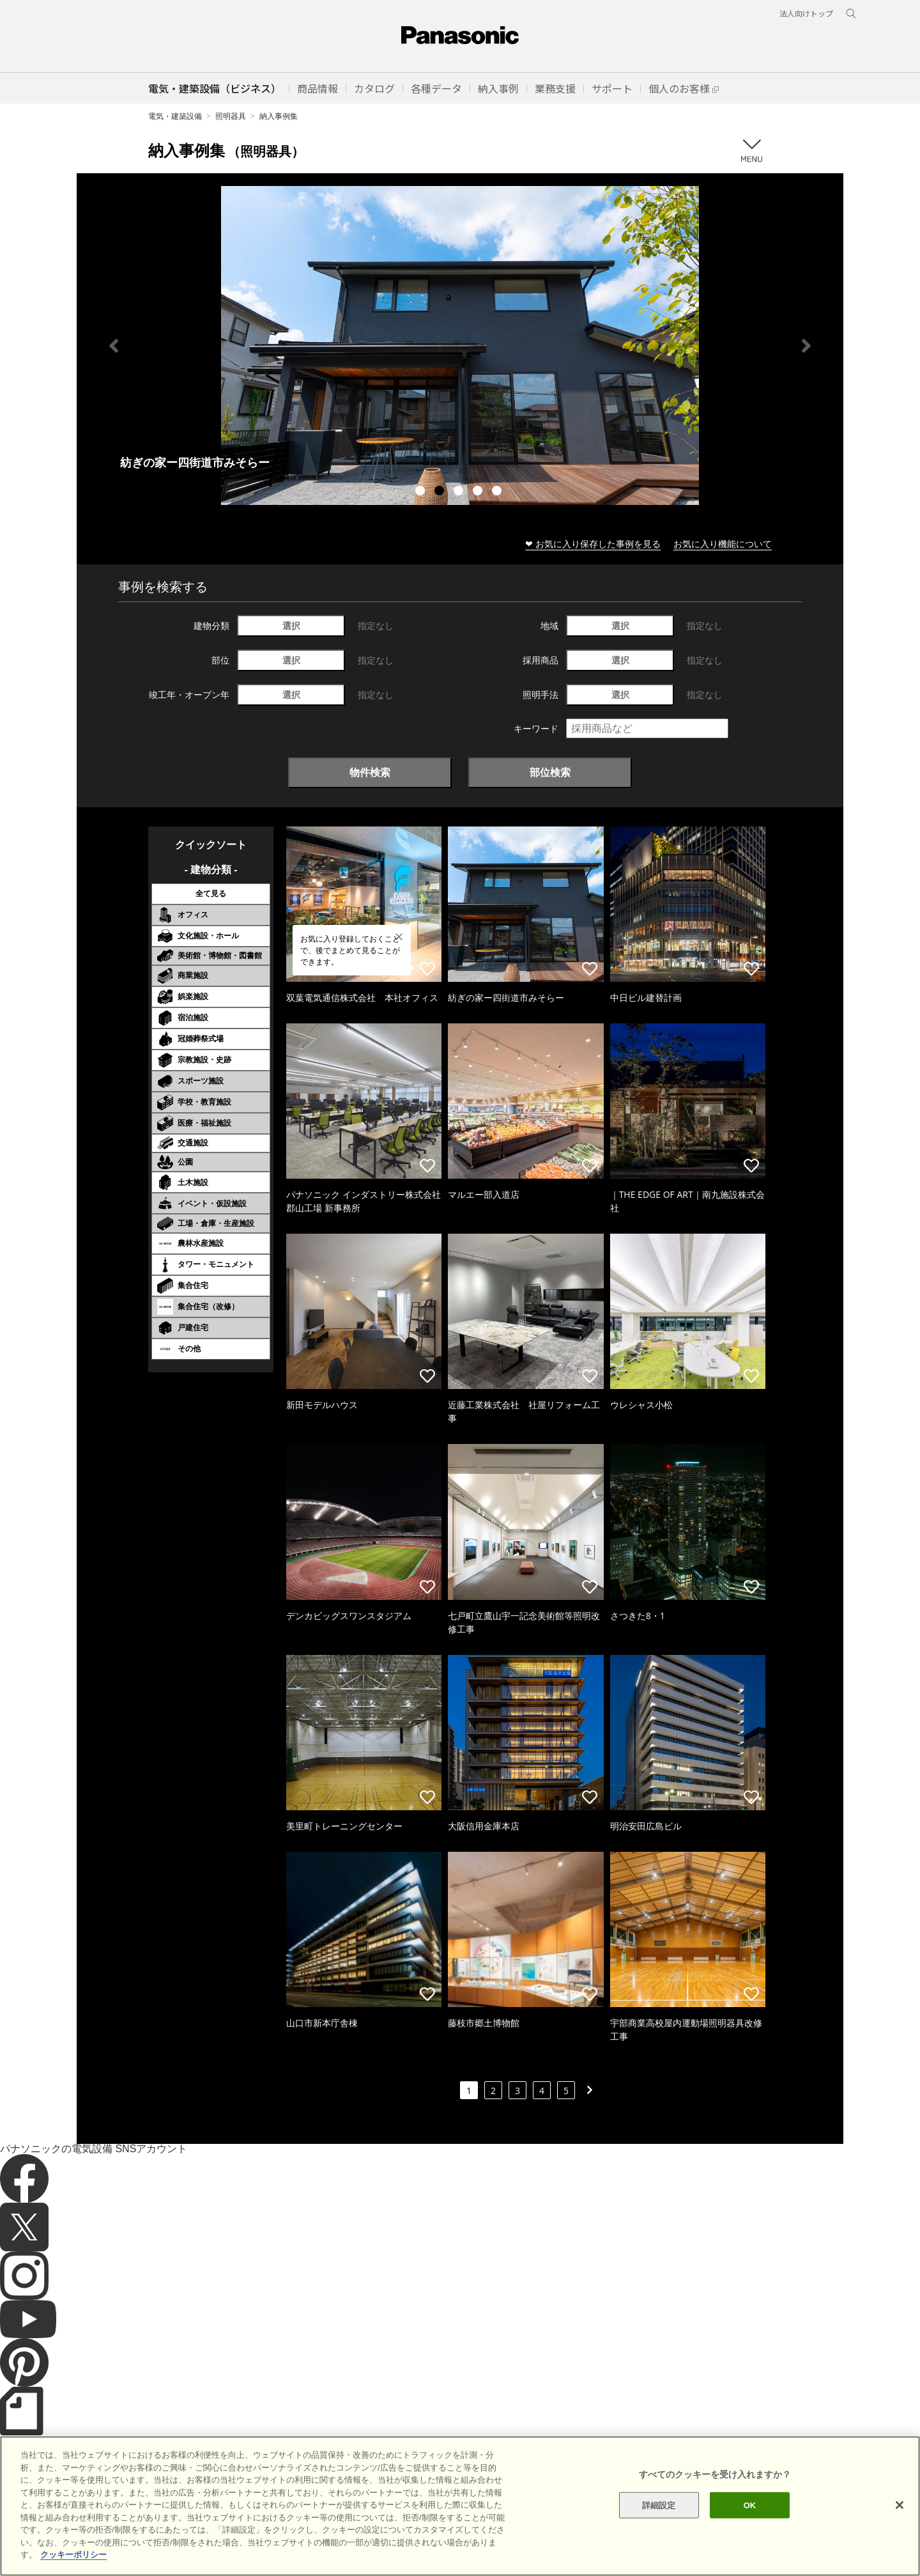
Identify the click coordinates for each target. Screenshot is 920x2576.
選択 (291, 625)
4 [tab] (479, 492)
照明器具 (230, 116)
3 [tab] (460, 492)
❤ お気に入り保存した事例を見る (593, 544)
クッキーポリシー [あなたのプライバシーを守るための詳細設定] (73, 2554)
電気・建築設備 (175, 116)
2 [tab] (440, 492)
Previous (113, 346)
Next (806, 346)
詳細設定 (659, 2505)
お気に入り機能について (722, 544)
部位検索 (550, 772)
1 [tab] (421, 492)
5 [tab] (498, 492)
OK (750, 2505)
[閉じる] (899, 2505)
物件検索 (369, 772)
